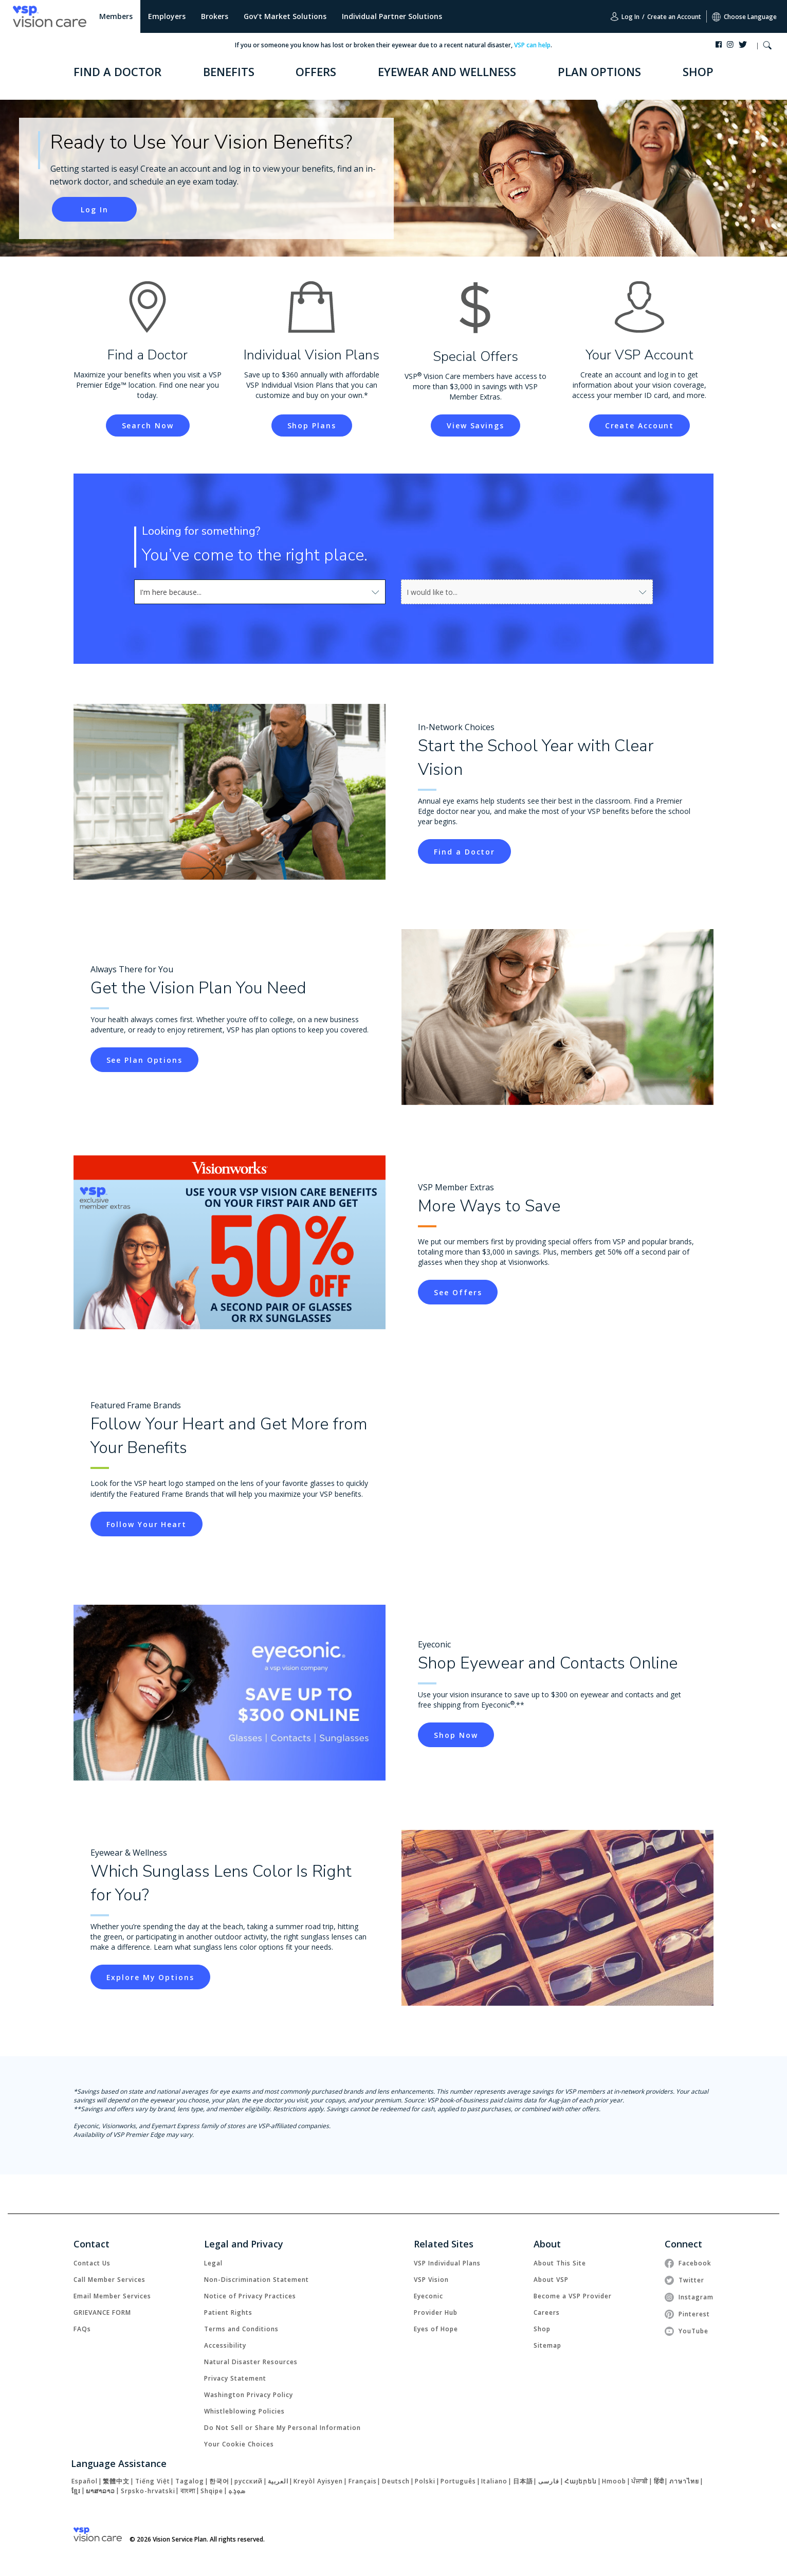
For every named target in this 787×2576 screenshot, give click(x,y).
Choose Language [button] (744, 16)
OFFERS (316, 71)
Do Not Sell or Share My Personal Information (282, 2427)
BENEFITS (228, 71)
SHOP (698, 71)
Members (116, 16)
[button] (767, 46)
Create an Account (674, 16)
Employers (167, 16)
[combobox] (260, 591)
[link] (94, 209)
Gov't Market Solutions (285, 16)
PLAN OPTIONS (599, 71)
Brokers (214, 16)
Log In (624, 16)
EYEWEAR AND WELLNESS (447, 71)
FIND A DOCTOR (117, 71)
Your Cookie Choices (239, 2444)
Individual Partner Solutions (392, 16)
